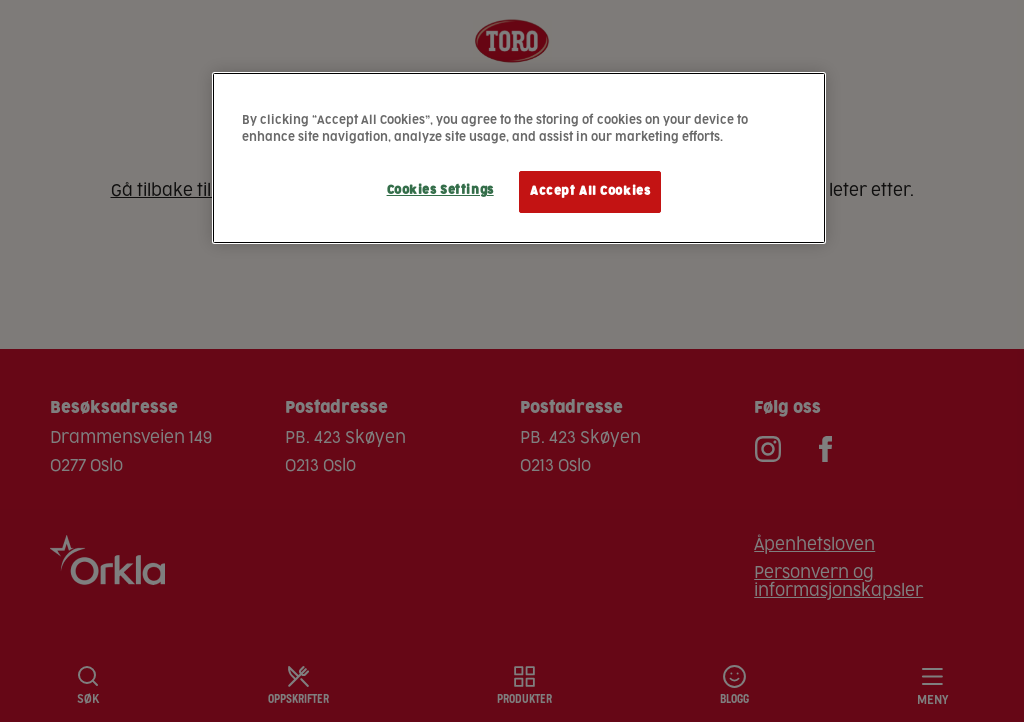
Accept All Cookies (590, 191)
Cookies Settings (440, 190)
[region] (519, 158)
